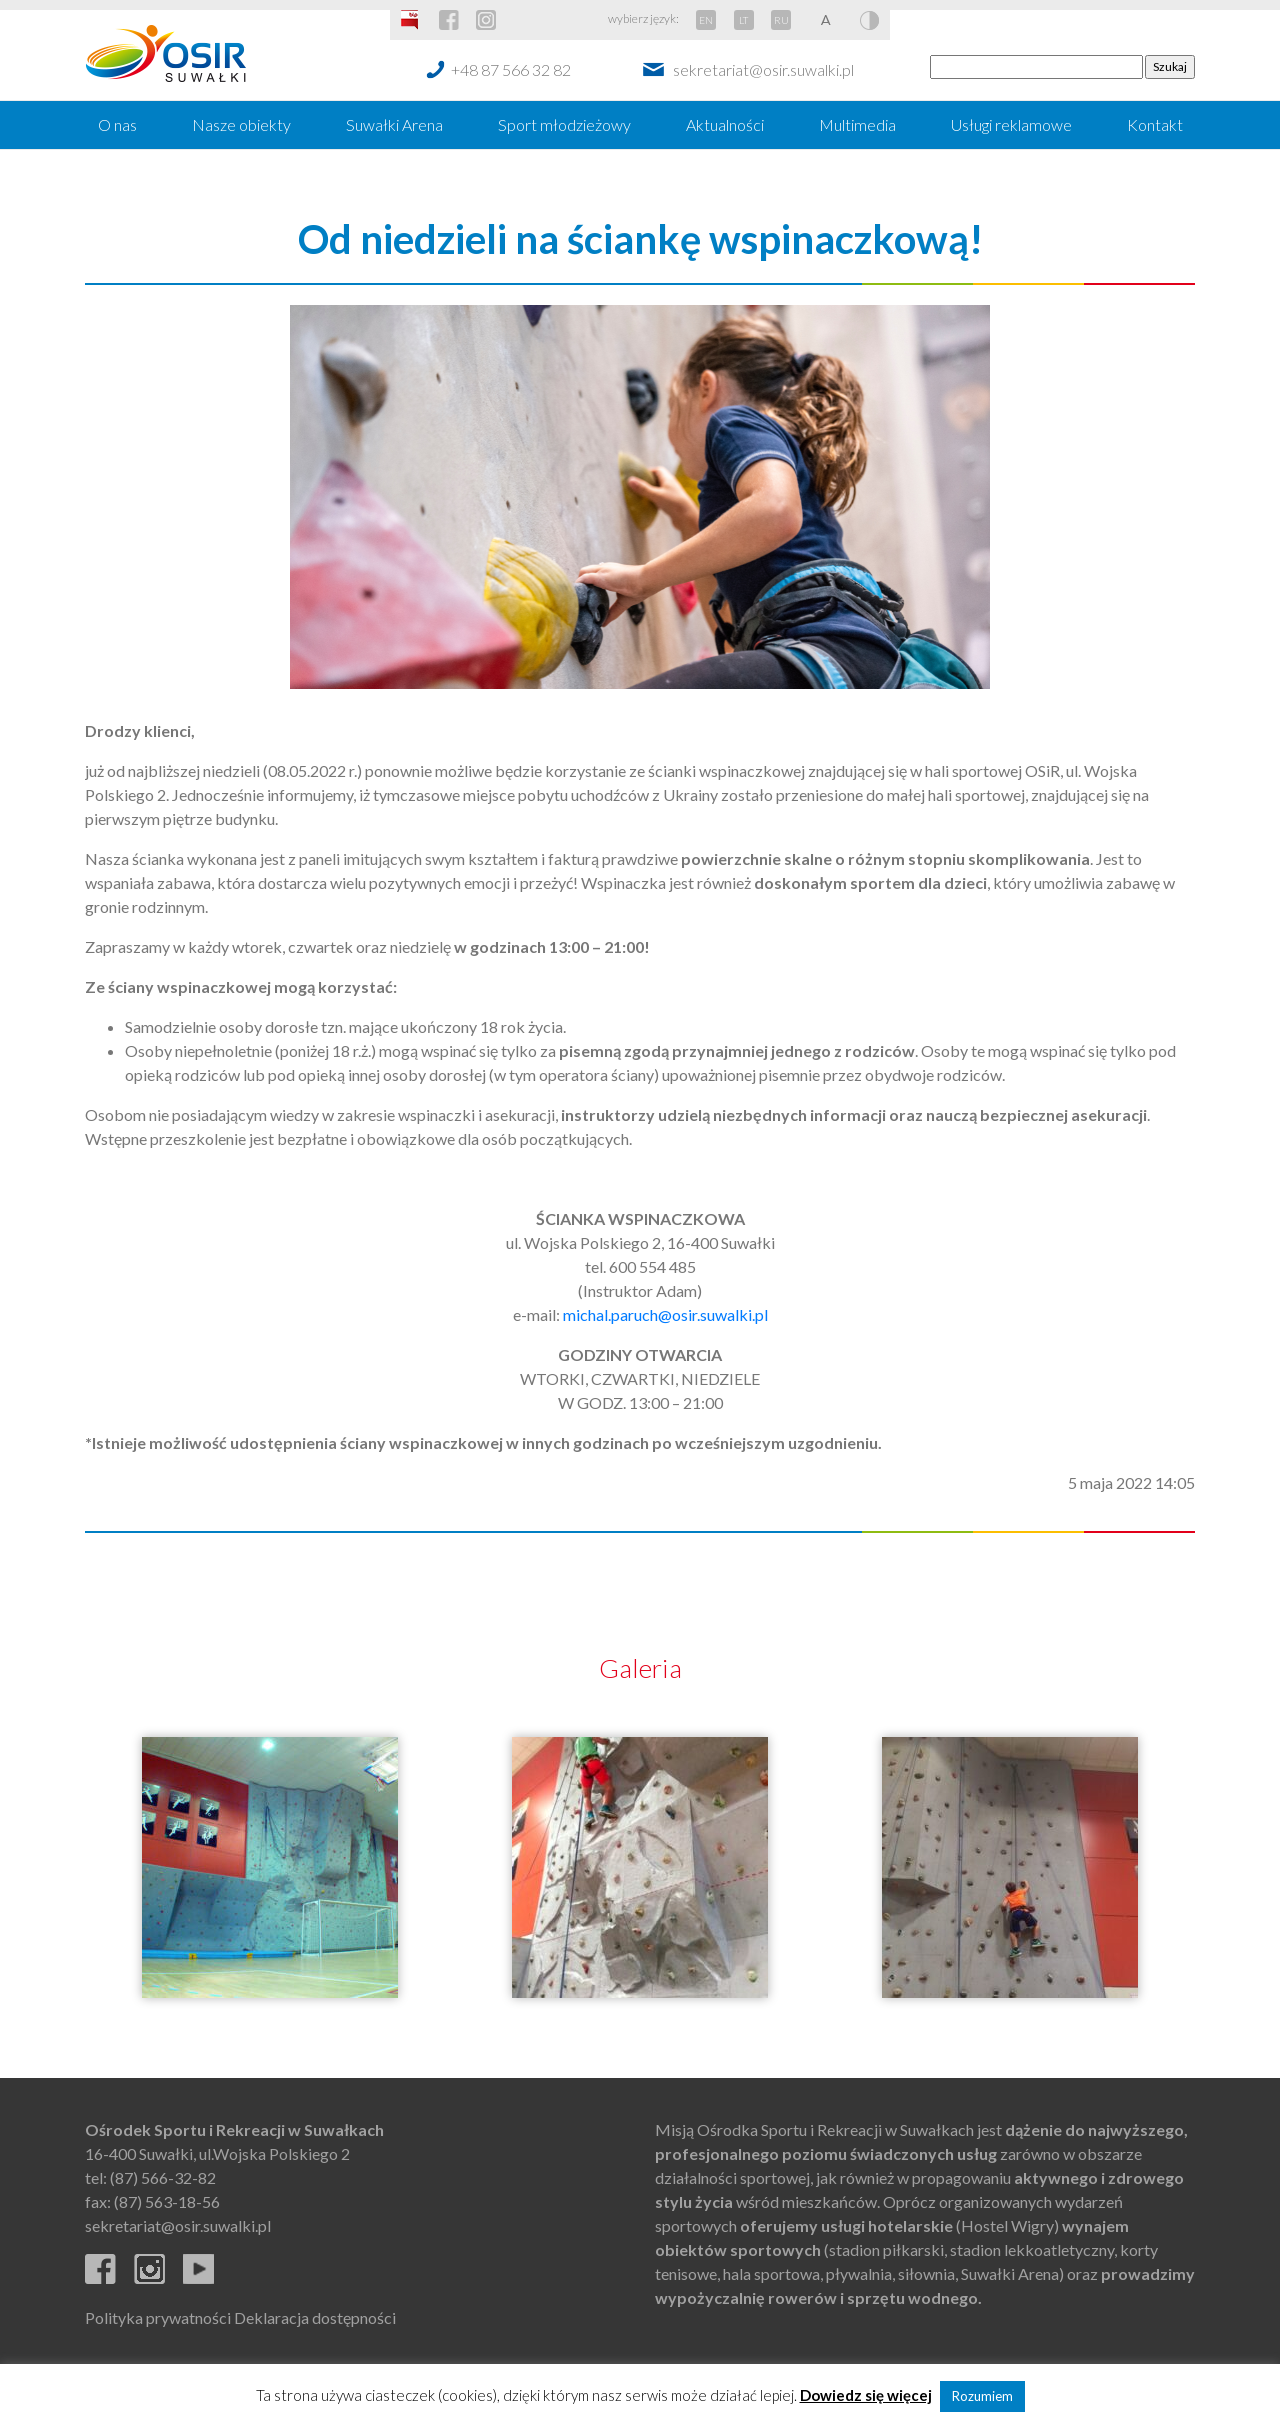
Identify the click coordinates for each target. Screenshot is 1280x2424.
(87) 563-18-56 (167, 2201)
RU (781, 20)
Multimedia (857, 124)
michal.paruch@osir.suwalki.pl (665, 1314)
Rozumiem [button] (982, 2396)
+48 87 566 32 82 (511, 69)
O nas (117, 124)
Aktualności (725, 124)
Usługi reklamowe (1011, 124)
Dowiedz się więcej (866, 2395)
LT (743, 20)
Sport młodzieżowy (564, 124)
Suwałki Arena (394, 124)
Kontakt (1155, 124)
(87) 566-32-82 (163, 2177)
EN (706, 20)
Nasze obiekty (241, 124)
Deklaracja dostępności (315, 2317)
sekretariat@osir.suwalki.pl (763, 69)
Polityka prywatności (158, 2317)
